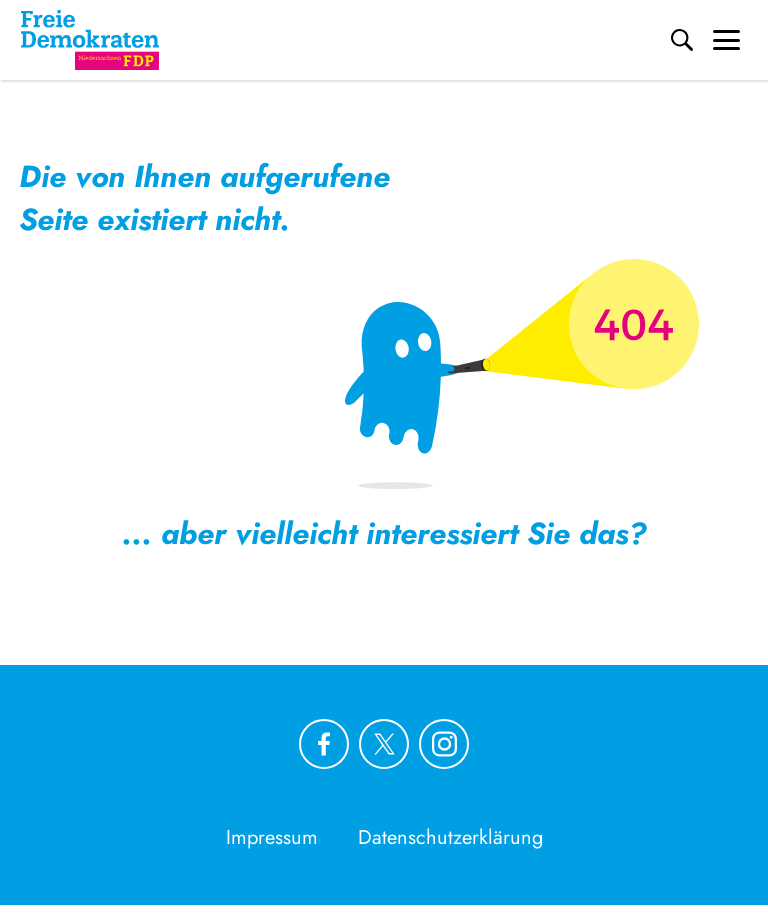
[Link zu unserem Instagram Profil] (444, 744)
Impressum (272, 837)
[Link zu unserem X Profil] (384, 744)
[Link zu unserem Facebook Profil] (324, 744)
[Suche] (682, 40)
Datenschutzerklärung (450, 837)
